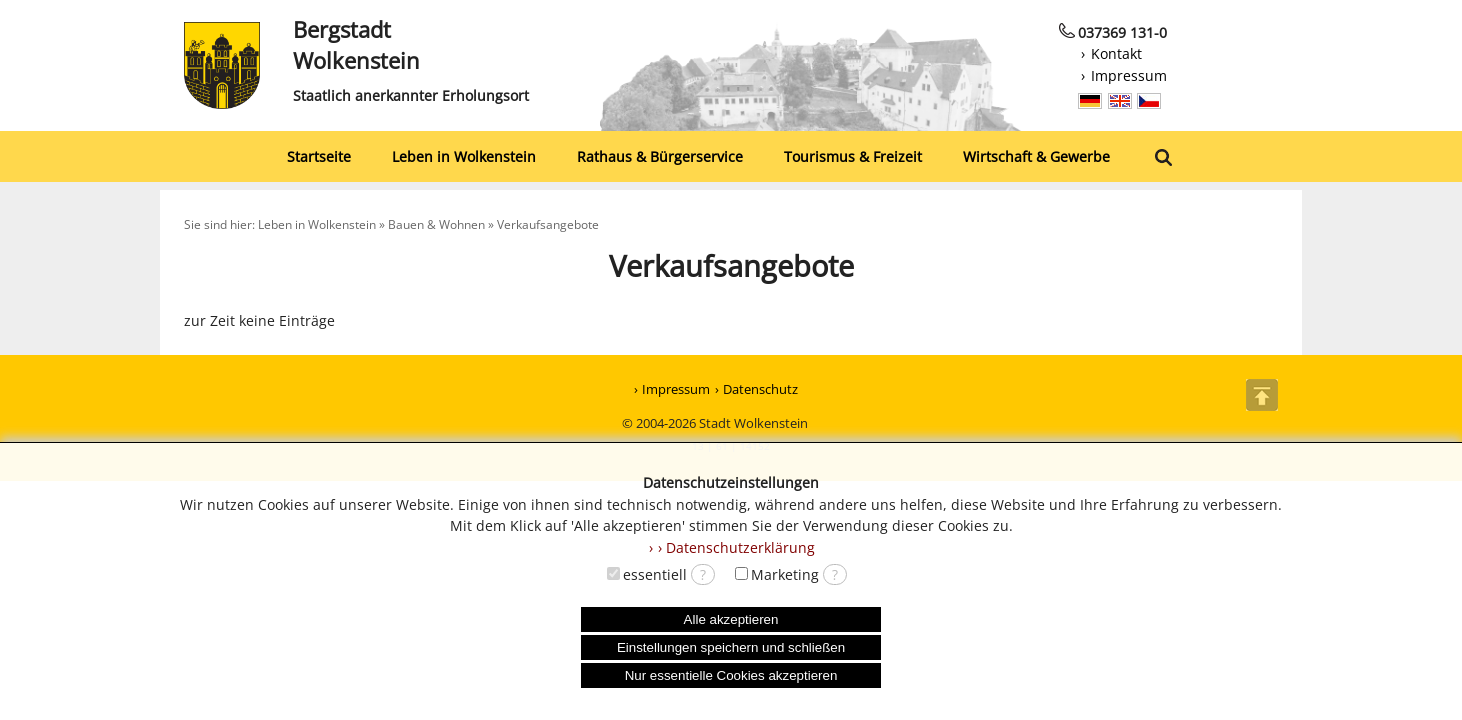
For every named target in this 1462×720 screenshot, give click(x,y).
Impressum (1129, 75)
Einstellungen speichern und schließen (731, 647)
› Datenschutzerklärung (736, 547)
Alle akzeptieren (731, 619)
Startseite (319, 156)
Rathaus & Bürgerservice (660, 156)
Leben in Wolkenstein (464, 156)
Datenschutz (760, 389)
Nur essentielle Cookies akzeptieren (731, 675)
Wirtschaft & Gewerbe (1036, 156)
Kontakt (1116, 53)
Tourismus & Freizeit (853, 156)
